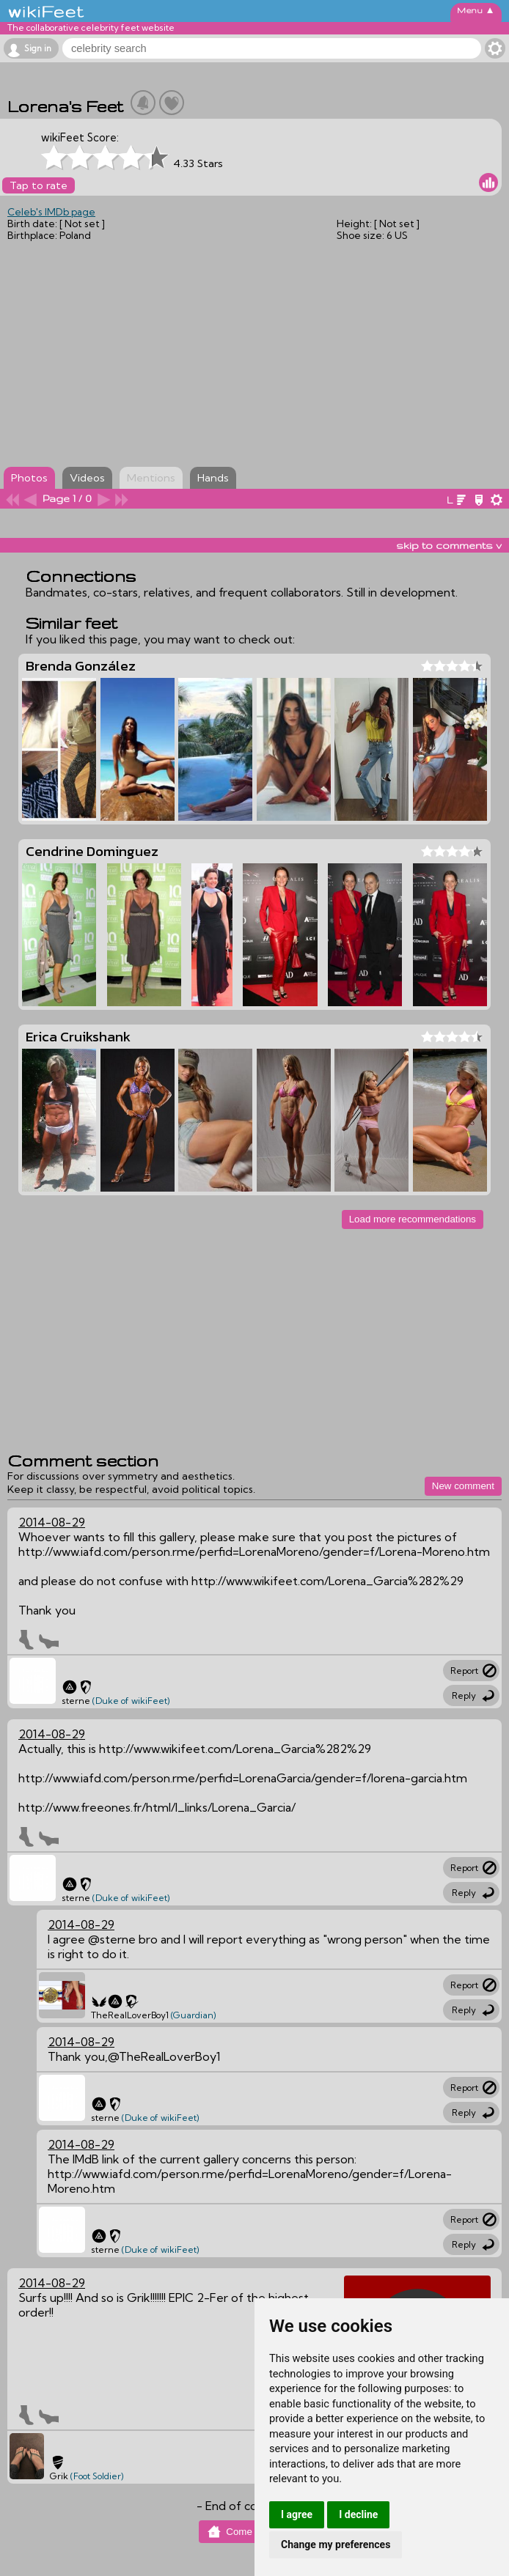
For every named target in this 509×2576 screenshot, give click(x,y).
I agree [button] (296, 2514)
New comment (463, 1485)
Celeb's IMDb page (51, 212)
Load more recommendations (412, 1219)
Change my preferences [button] (335, 2544)
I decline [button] (358, 2514)
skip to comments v (449, 545)
